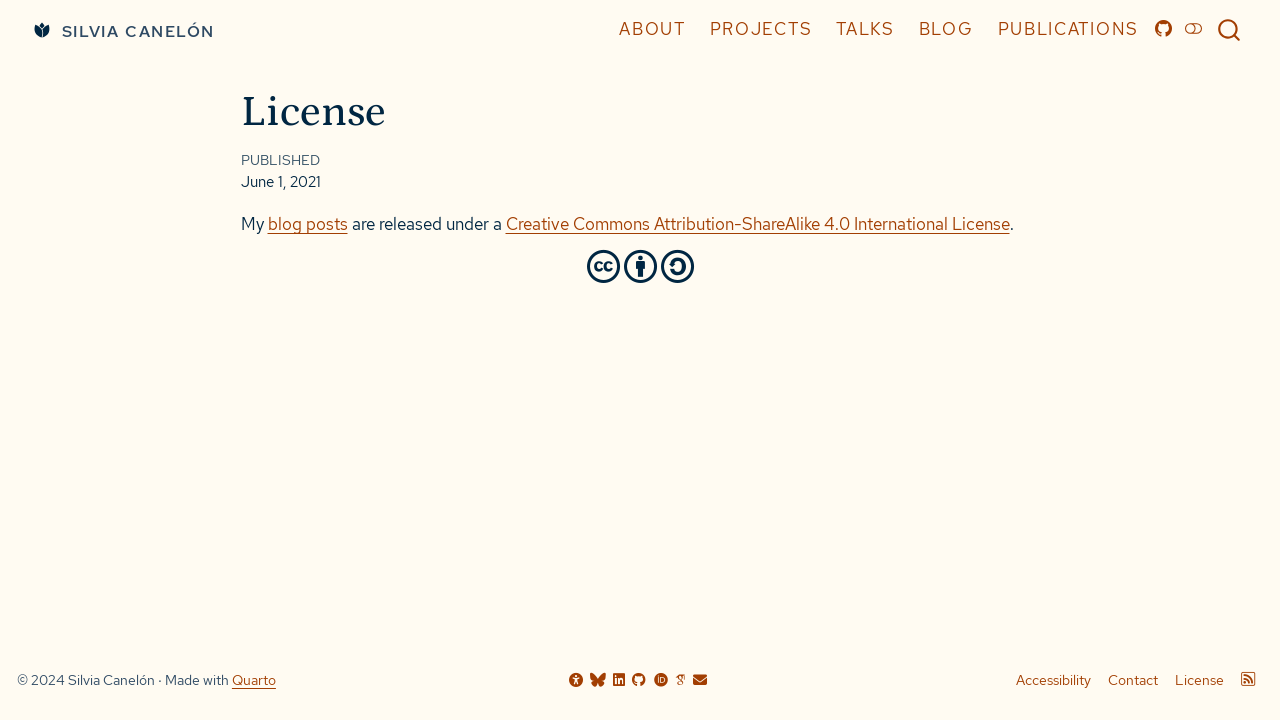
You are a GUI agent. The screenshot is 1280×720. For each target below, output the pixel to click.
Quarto (254, 680)
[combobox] (1230, 29)
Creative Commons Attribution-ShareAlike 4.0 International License (758, 224)
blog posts (308, 224)
